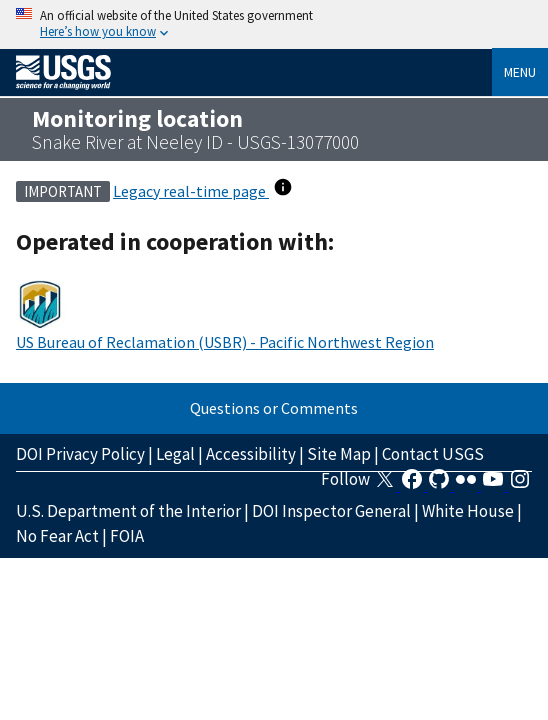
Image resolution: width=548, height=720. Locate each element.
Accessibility (251, 454)
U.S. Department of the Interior (128, 511)
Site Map (339, 454)
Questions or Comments (274, 408)
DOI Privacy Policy (80, 454)
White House (468, 511)
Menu (520, 72)
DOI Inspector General (331, 511)
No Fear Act (57, 536)
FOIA (127, 536)
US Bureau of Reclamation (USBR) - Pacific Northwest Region (225, 342)
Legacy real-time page (191, 191)
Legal (175, 454)
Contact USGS (433, 454)
